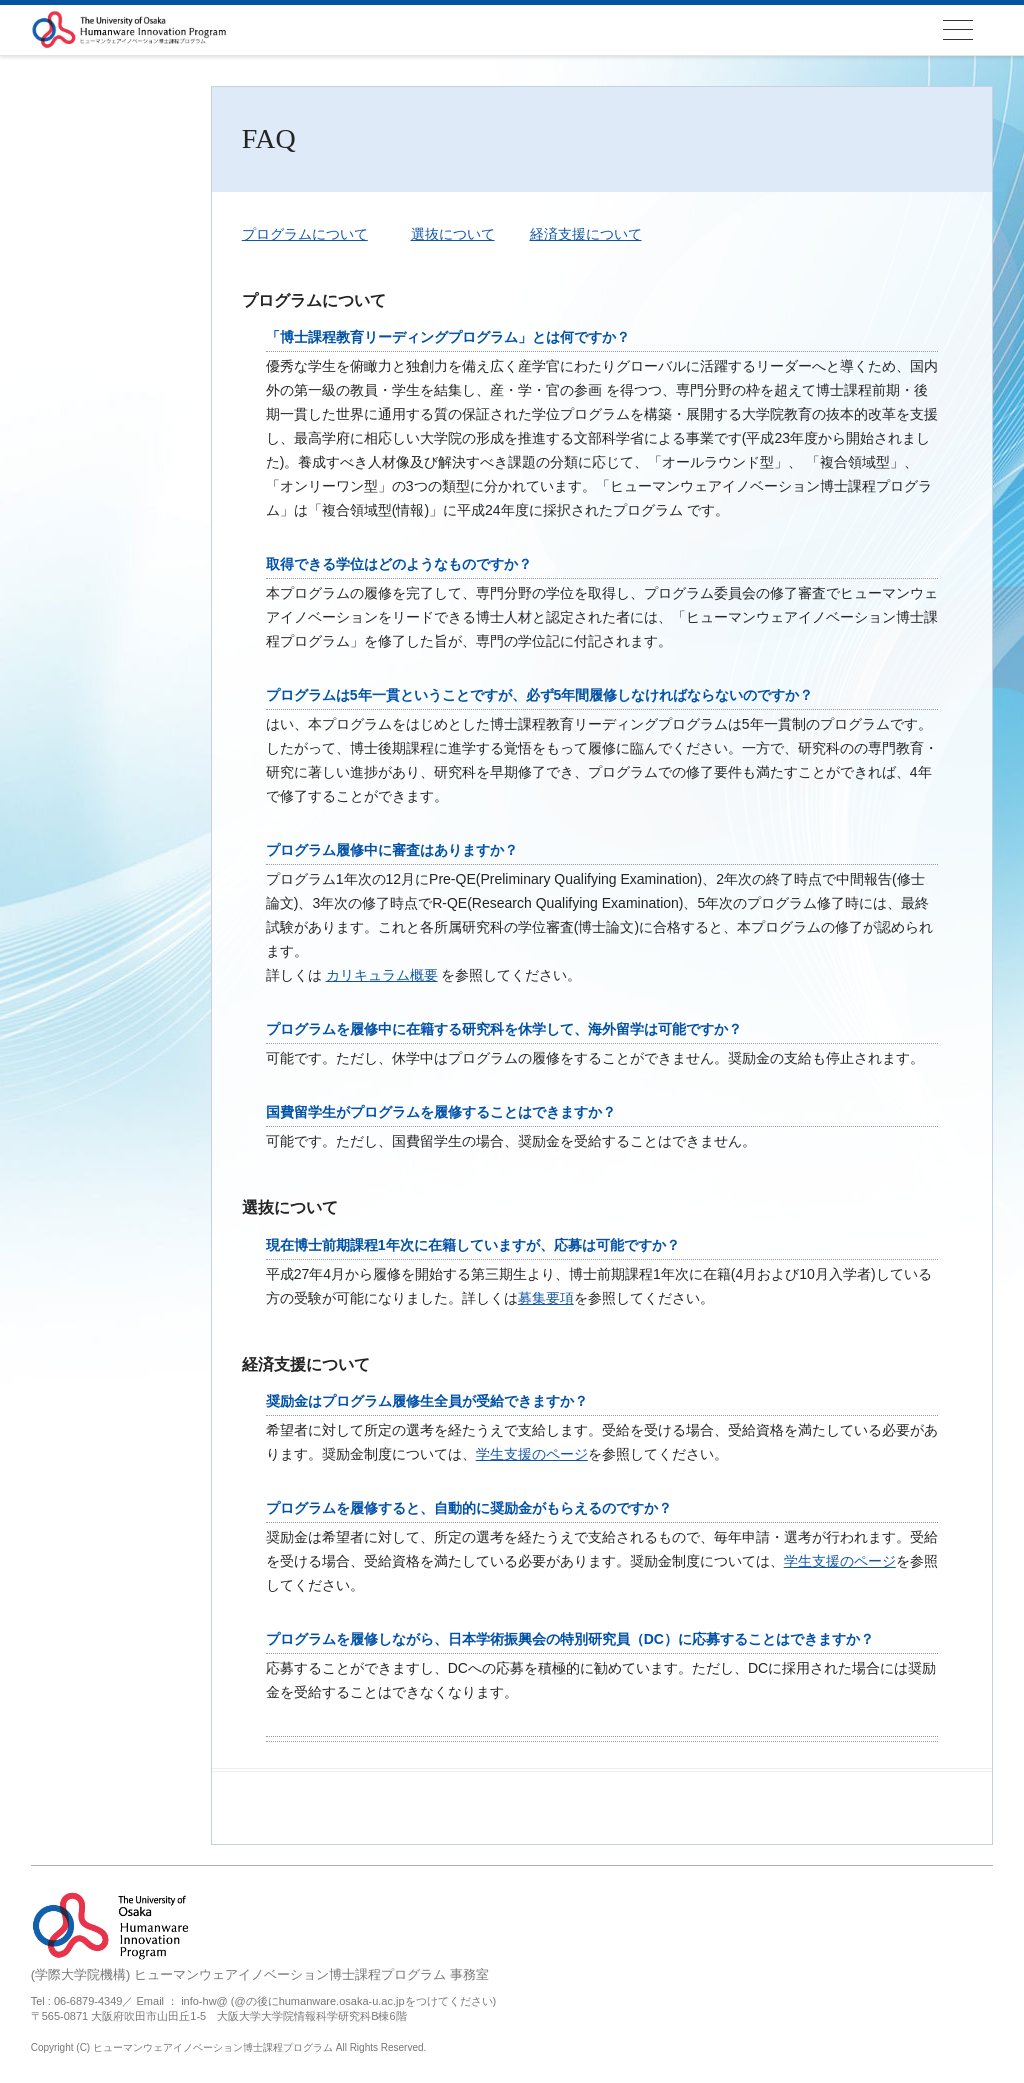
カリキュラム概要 (382, 975)
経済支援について (586, 234)
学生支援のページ (532, 1454)
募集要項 (546, 1298)
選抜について (453, 234)
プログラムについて (305, 234)
